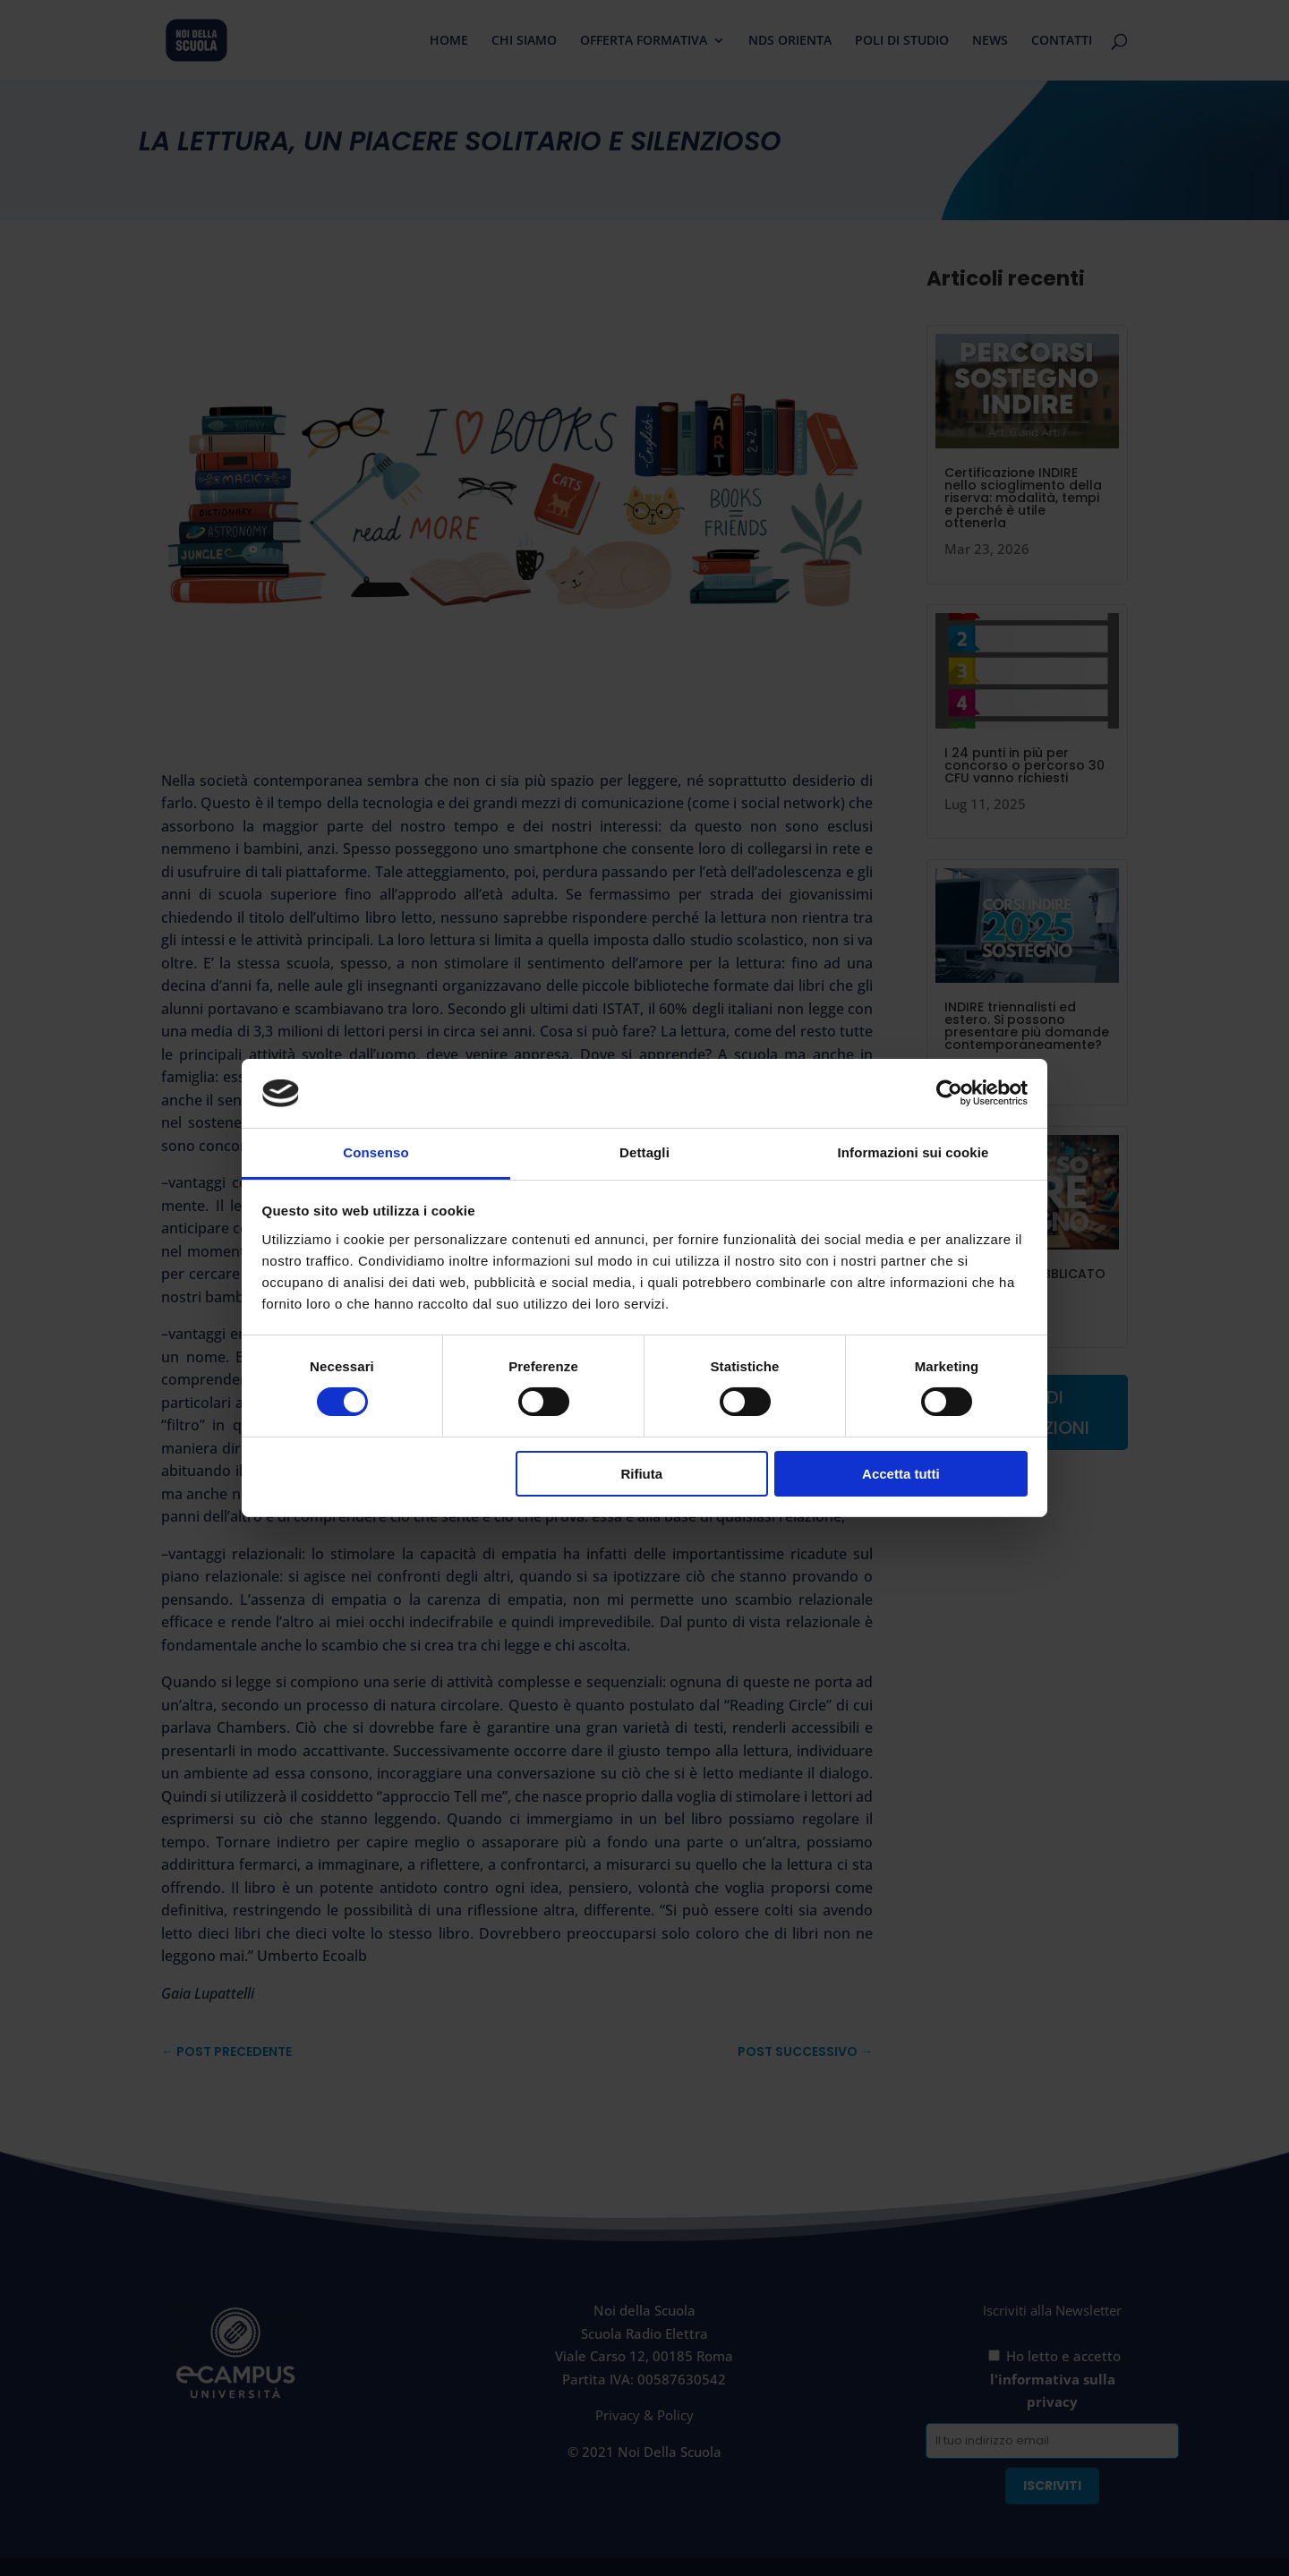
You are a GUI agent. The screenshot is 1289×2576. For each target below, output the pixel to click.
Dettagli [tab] (644, 1152)
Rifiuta (641, 1473)
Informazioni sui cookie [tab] (913, 1152)
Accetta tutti (901, 1473)
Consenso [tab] (375, 1152)
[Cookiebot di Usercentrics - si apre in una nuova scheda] (949, 1092)
